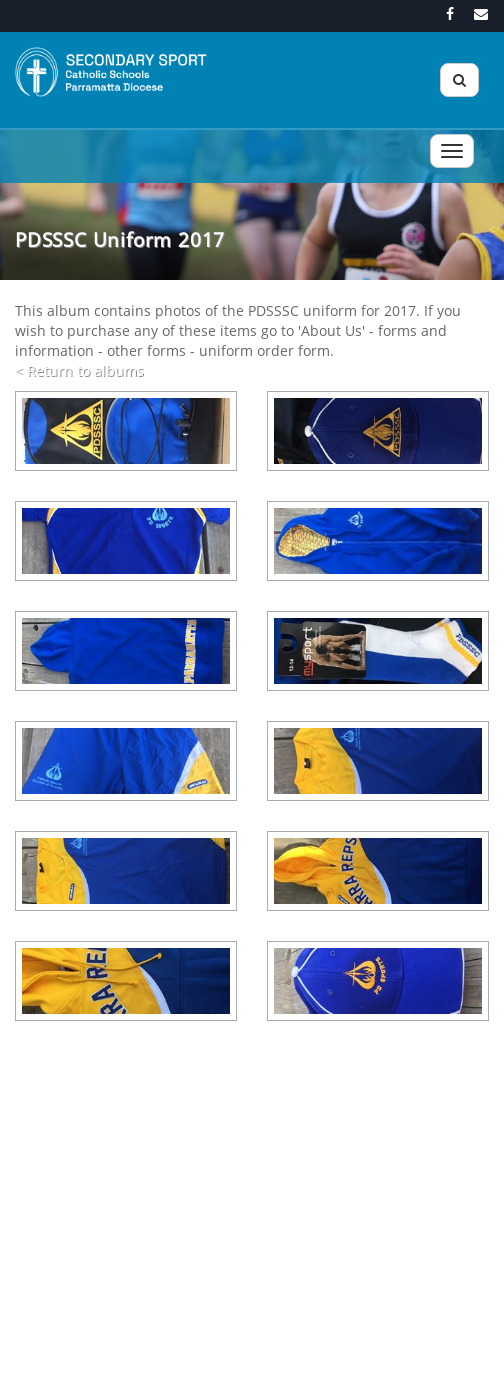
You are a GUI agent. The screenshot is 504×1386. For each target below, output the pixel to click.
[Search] (459, 80)
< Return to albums (79, 370)
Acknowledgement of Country (212, 1363)
